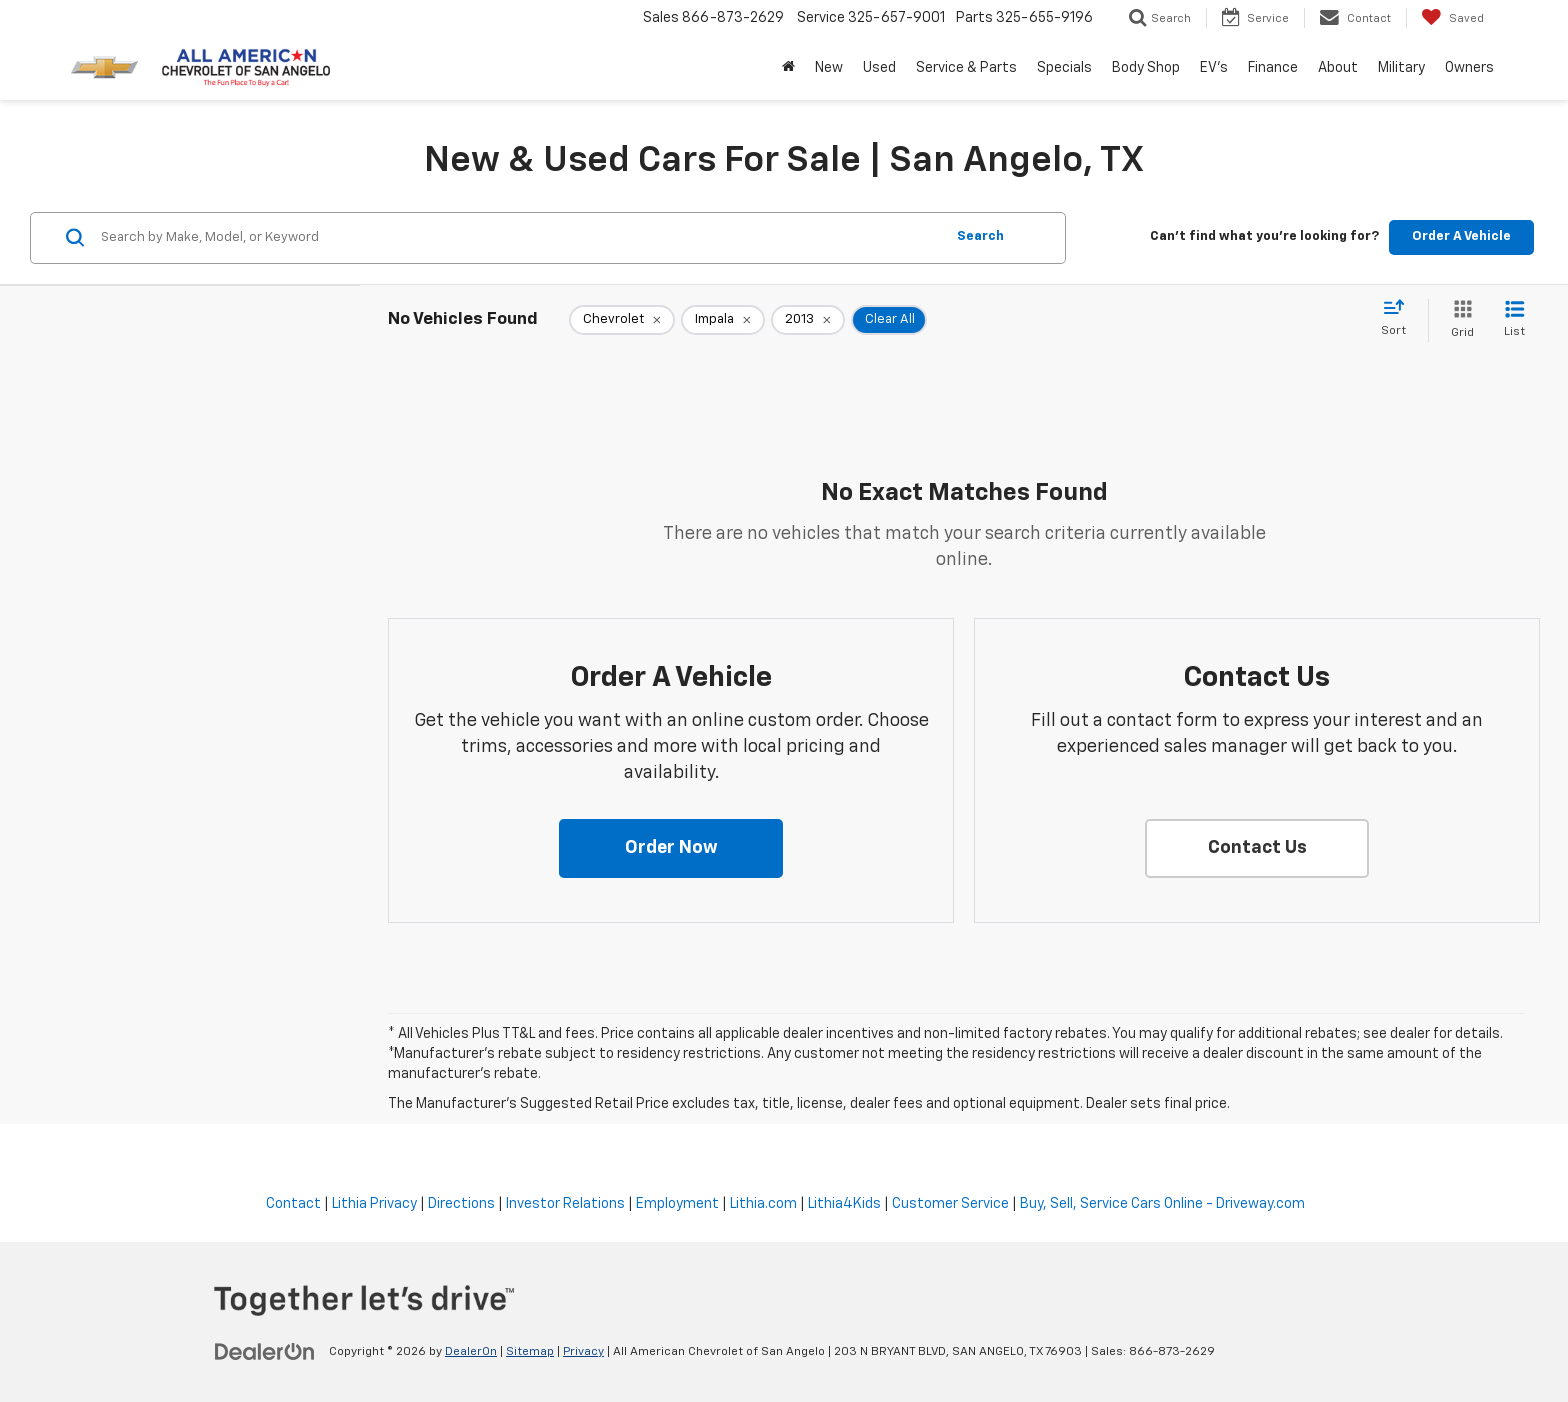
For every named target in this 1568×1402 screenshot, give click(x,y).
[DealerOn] (265, 1351)
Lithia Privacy (374, 1204)
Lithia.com (763, 1204)
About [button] (1338, 68)
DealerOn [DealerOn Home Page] (471, 1352)
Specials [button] (1064, 68)
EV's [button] (1214, 68)
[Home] (788, 68)
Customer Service (950, 1204)
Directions (461, 1204)
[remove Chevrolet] (622, 320)
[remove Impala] (723, 320)
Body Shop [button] (1146, 68)
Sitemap (530, 1352)
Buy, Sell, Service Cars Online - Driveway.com (1162, 1204)
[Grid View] (1458, 320)
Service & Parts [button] (966, 68)
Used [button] (879, 68)
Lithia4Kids (844, 1204)
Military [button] (1401, 68)
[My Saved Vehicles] (1452, 18)
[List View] (1514, 320)
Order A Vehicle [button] (1461, 236)
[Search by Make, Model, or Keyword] (519, 238)
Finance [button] (1273, 68)
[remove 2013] (808, 320)
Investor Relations (565, 1204)
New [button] (829, 68)
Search (980, 236)
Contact (293, 1204)
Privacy (583, 1352)
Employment (677, 1204)
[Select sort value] (1399, 319)
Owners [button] (1469, 68)
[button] (671, 849)
